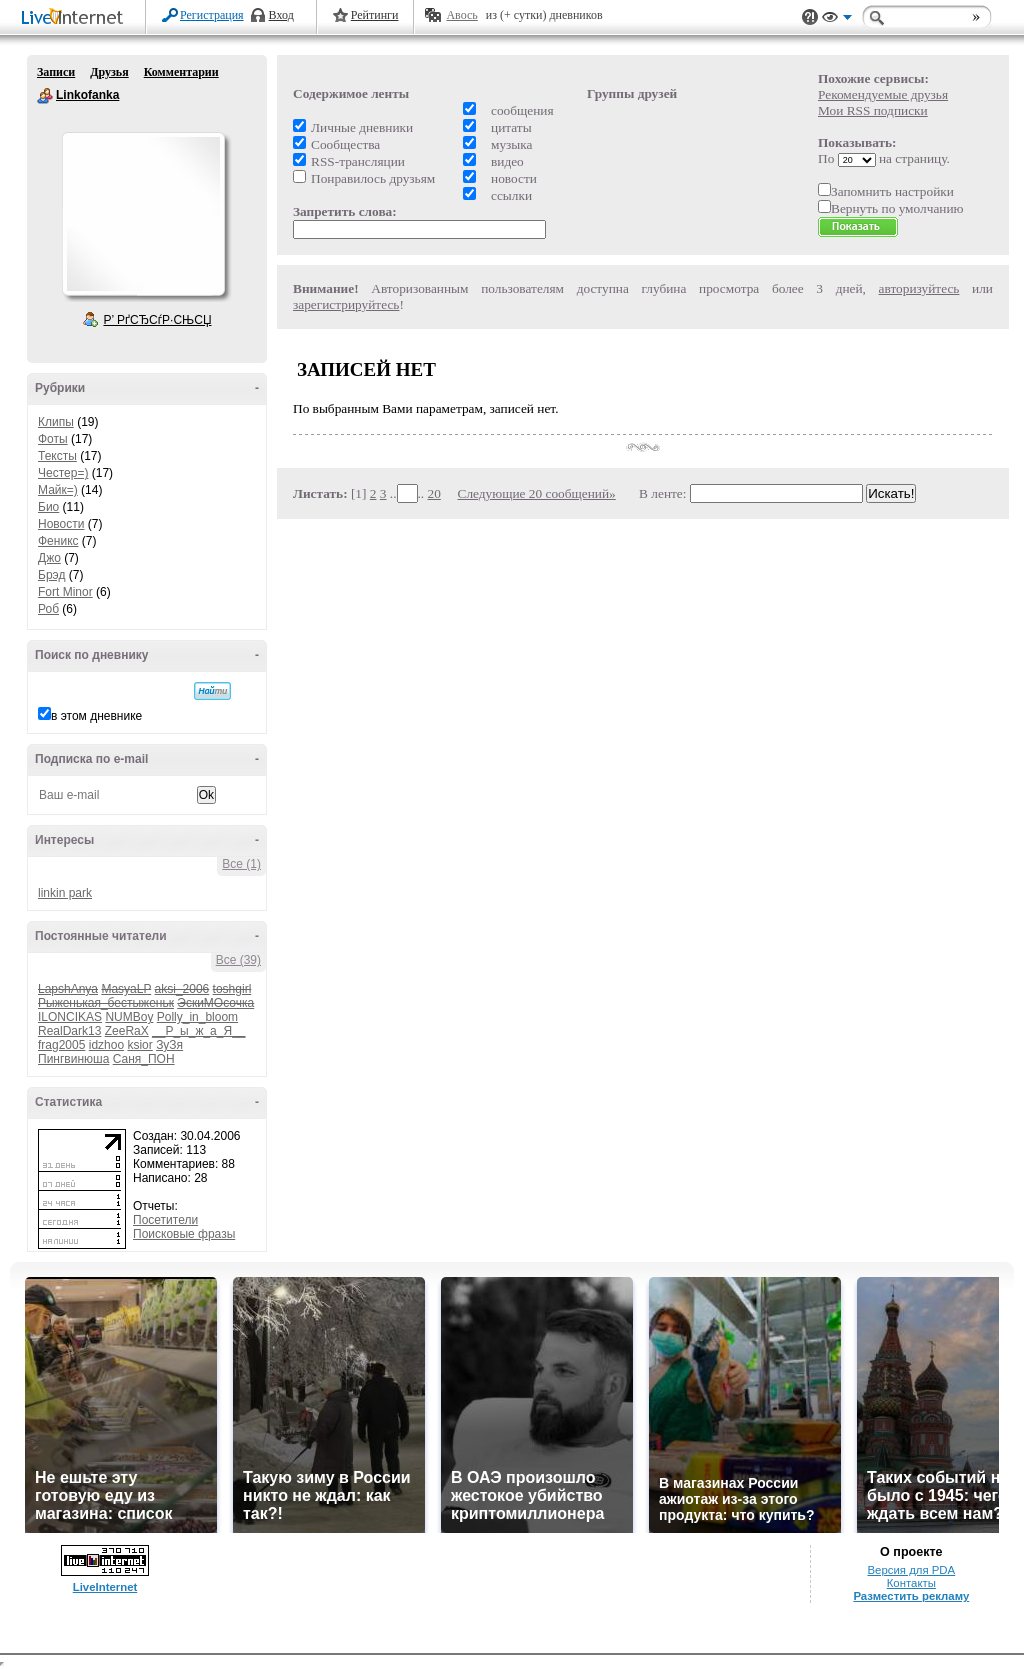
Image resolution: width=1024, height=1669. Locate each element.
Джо (49, 558)
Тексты (57, 456)
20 (434, 493)
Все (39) (238, 960)
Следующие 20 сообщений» (537, 493)
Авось (461, 15)
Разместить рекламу (911, 1596)
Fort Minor (65, 592)
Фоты (53, 439)
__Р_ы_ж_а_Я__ (198, 1031)
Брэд (51, 575)
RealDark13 (69, 1031)
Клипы (56, 422)
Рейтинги (375, 15)
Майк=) (58, 490)
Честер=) (63, 473)
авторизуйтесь (919, 288)
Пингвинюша (73, 1059)
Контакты (911, 1583)
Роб (48, 609)
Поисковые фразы (184, 1234)
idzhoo (106, 1045)
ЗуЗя (169, 1045)
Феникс (58, 541)
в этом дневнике (96, 716)
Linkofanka (45, 96)
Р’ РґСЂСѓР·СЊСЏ (158, 320)
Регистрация (212, 15)
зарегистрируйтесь (346, 304)
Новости (61, 524)
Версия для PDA (911, 1570)
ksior (139, 1045)
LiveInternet (76, 18)
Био (48, 507)
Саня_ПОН (144, 1059)
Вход (281, 15)
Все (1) (241, 864)
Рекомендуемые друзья (883, 94)
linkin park (65, 893)
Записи (56, 72)
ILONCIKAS (70, 1017)
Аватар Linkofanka (143, 214)
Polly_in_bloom (197, 1017)
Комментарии (181, 72)
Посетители (165, 1220)
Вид (837, 20)
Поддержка (810, 17)
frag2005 (61, 1045)
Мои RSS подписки (873, 110)
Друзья (109, 72)
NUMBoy (129, 1017)
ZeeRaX (127, 1031)
